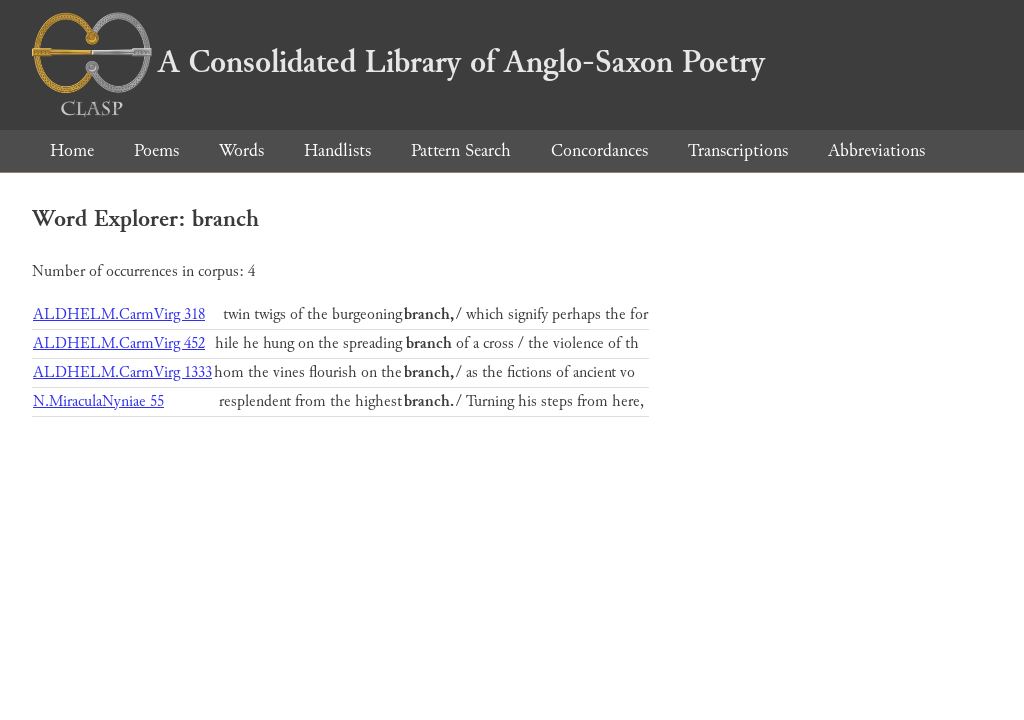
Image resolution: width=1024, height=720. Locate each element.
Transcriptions (738, 150)
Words (241, 150)
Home (72, 150)
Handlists (337, 150)
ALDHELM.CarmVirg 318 (119, 314)
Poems (156, 150)
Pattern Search (461, 150)
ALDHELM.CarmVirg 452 (119, 343)
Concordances (599, 150)
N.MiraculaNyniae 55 (98, 401)
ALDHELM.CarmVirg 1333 (122, 372)
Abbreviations (876, 150)
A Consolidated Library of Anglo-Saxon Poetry (398, 62)
